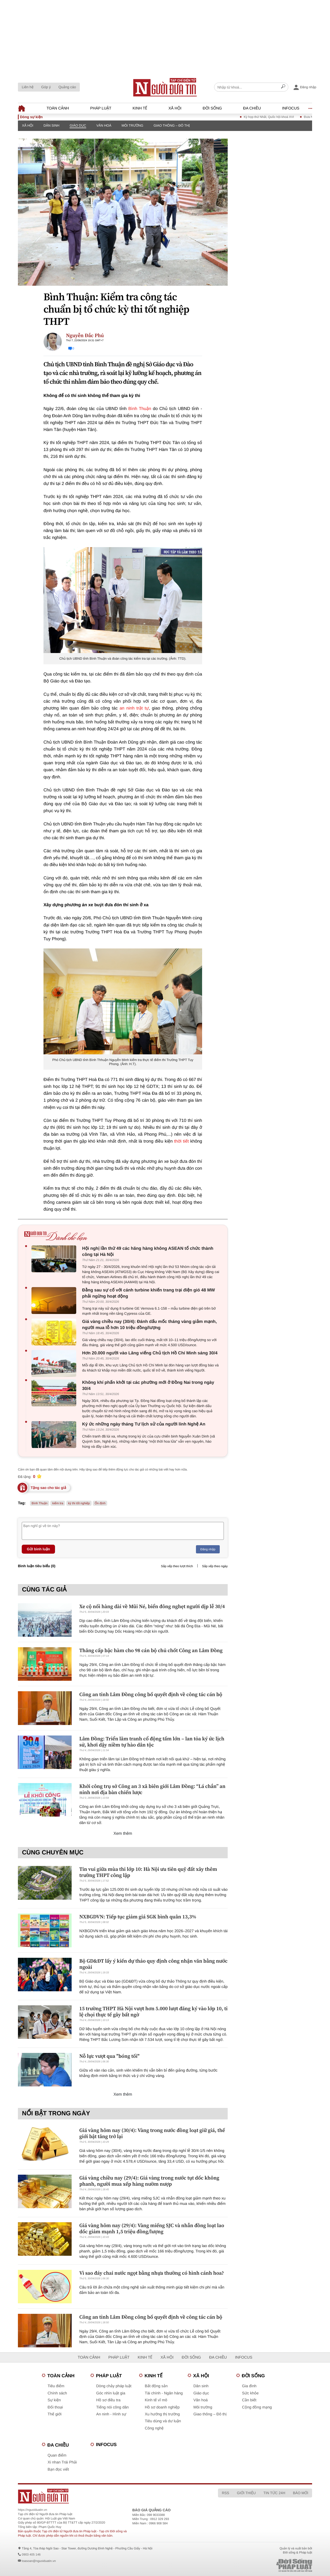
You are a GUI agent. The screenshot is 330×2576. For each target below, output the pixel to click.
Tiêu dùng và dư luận (163, 2421)
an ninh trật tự (134, 708)
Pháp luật (101, 108)
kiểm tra (57, 1503)
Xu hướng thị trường (162, 2414)
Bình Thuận (139, 408)
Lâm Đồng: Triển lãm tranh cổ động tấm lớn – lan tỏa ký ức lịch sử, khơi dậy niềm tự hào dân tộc (151, 1741)
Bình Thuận (40, 1503)
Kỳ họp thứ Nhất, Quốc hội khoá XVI (281, 117)
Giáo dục (78, 125)
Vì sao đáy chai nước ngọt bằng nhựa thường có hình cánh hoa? (151, 2273)
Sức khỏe (250, 2393)
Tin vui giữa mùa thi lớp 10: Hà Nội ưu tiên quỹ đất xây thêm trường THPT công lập (148, 1872)
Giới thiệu (246, 2493)
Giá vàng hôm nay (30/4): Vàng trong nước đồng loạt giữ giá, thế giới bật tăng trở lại (152, 2133)
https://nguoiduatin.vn (32, 2510)
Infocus (291, 108)
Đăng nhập (207, 1549)
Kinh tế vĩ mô (156, 2400)
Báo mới (300, 2493)
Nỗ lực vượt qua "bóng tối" (109, 2056)
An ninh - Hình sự (111, 2414)
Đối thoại (55, 2407)
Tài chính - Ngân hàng (164, 2393)
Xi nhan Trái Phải (62, 2462)
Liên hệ (28, 87)
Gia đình (249, 2386)
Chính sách (57, 2393)
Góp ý (46, 87)
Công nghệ (154, 2428)
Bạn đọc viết (58, 2469)
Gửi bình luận (38, 1549)
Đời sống (212, 108)
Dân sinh (51, 125)
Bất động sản (156, 2386)
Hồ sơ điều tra (108, 2400)
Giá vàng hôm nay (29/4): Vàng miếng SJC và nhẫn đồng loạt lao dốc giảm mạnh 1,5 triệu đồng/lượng (151, 2228)
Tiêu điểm (56, 2386)
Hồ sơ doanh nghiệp (162, 2407)
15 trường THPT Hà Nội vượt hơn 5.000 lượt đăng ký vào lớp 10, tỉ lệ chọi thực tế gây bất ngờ (153, 2011)
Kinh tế (140, 108)
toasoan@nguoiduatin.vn (39, 2561)
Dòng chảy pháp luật (113, 2386)
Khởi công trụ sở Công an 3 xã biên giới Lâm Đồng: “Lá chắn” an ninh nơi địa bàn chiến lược (152, 1789)
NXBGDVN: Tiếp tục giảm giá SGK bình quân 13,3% (137, 1917)
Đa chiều (252, 108)
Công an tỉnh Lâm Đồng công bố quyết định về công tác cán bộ (150, 1694)
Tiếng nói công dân (112, 2407)
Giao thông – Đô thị (171, 125)
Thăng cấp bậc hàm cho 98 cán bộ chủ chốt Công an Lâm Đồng (151, 1650)
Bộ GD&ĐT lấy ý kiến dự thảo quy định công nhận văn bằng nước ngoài (153, 1964)
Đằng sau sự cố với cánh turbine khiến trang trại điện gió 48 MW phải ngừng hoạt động (148, 1293)
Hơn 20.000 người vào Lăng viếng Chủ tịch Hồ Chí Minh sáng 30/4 (149, 1353)
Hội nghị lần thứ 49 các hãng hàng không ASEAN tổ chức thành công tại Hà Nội (147, 1251)
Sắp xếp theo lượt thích (177, 1566)
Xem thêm (123, 1833)
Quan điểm (57, 2455)
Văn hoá (104, 125)
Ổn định (100, 1503)
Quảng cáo (67, 87)
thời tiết (181, 1141)
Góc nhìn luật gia (110, 2393)
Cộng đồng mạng (257, 2407)
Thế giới (54, 2414)
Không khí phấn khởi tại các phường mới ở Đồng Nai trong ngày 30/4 (148, 1385)
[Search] (283, 87)
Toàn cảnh (58, 108)
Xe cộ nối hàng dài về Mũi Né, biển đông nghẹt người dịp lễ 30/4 (152, 1606)
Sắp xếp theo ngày (215, 1566)
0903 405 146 (31, 2554)
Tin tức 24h (274, 2493)
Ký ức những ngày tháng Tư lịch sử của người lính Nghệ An (143, 1424)
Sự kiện (54, 2400)
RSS (225, 2493)
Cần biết (249, 2400)
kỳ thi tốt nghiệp (79, 1503)
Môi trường (132, 125)
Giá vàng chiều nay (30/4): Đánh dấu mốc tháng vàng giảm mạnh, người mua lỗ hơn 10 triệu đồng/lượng (149, 1324)
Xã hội (174, 108)
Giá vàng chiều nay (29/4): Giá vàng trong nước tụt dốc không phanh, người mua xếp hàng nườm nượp (149, 2181)
